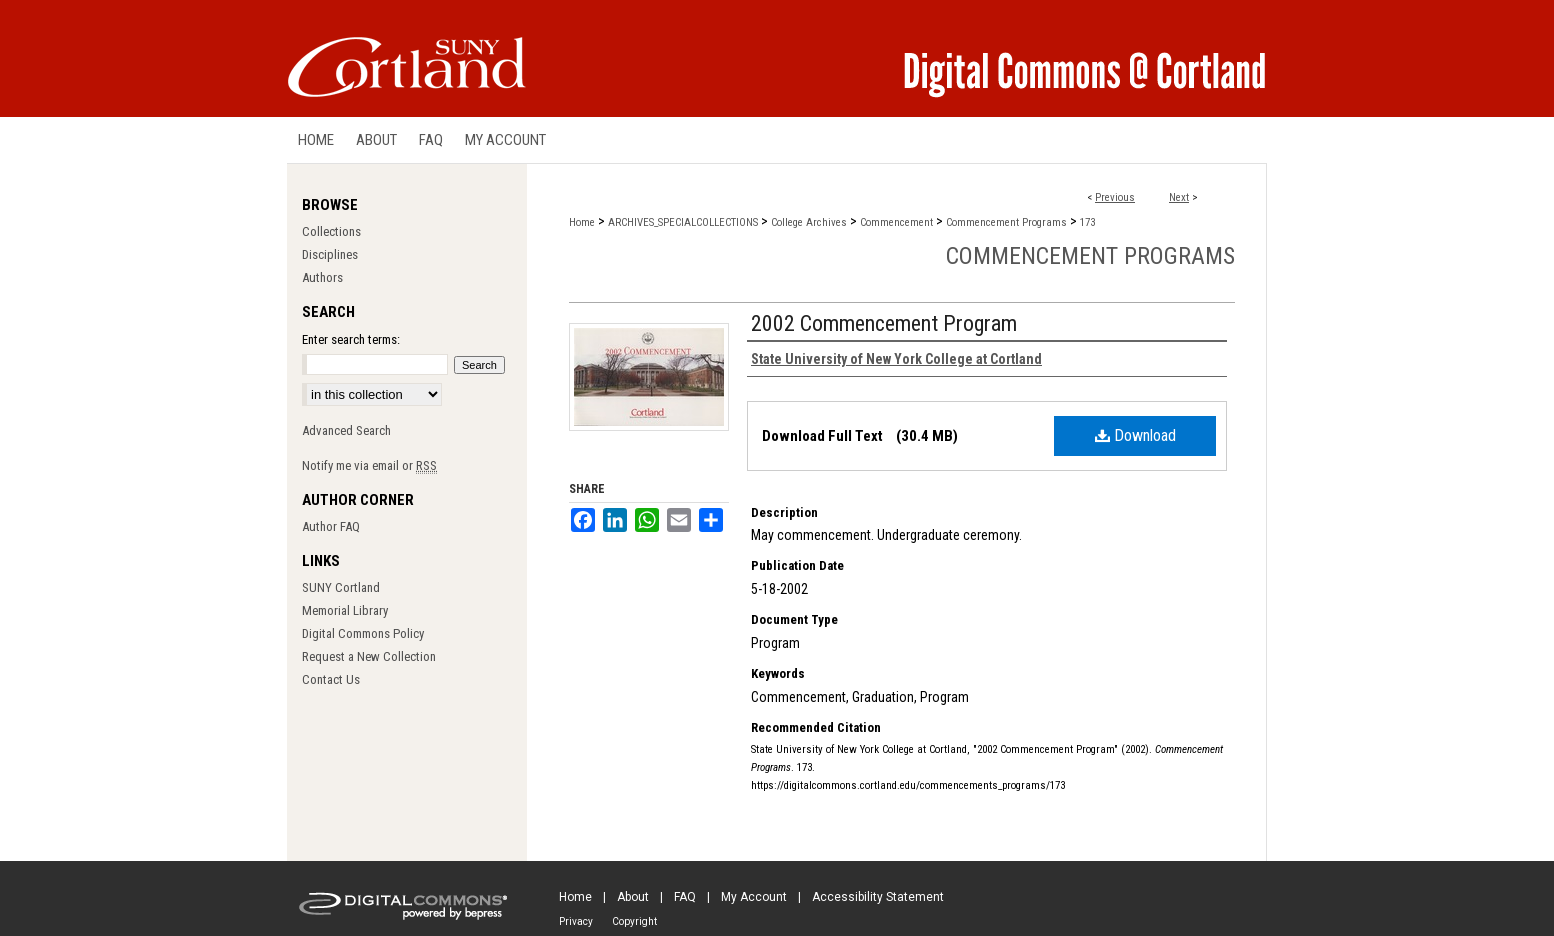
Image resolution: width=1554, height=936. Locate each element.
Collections (331, 231)
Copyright (634, 921)
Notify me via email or (369, 465)
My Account (754, 897)
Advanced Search (346, 430)
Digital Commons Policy (363, 633)
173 (1087, 222)
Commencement (896, 222)
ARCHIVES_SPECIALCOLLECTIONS (683, 222)
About (633, 897)
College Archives (809, 222)
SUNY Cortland (341, 587)
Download (1135, 435)
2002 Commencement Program (884, 323)
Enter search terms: (351, 339)
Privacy (576, 921)
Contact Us (331, 679)
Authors (322, 277)
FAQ (685, 897)
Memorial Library (345, 610)
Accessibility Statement (878, 897)
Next (1179, 197)
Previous (1115, 197)
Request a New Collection (369, 656)
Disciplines (330, 254)
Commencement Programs (1006, 222)
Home (582, 222)
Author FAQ (331, 526)
